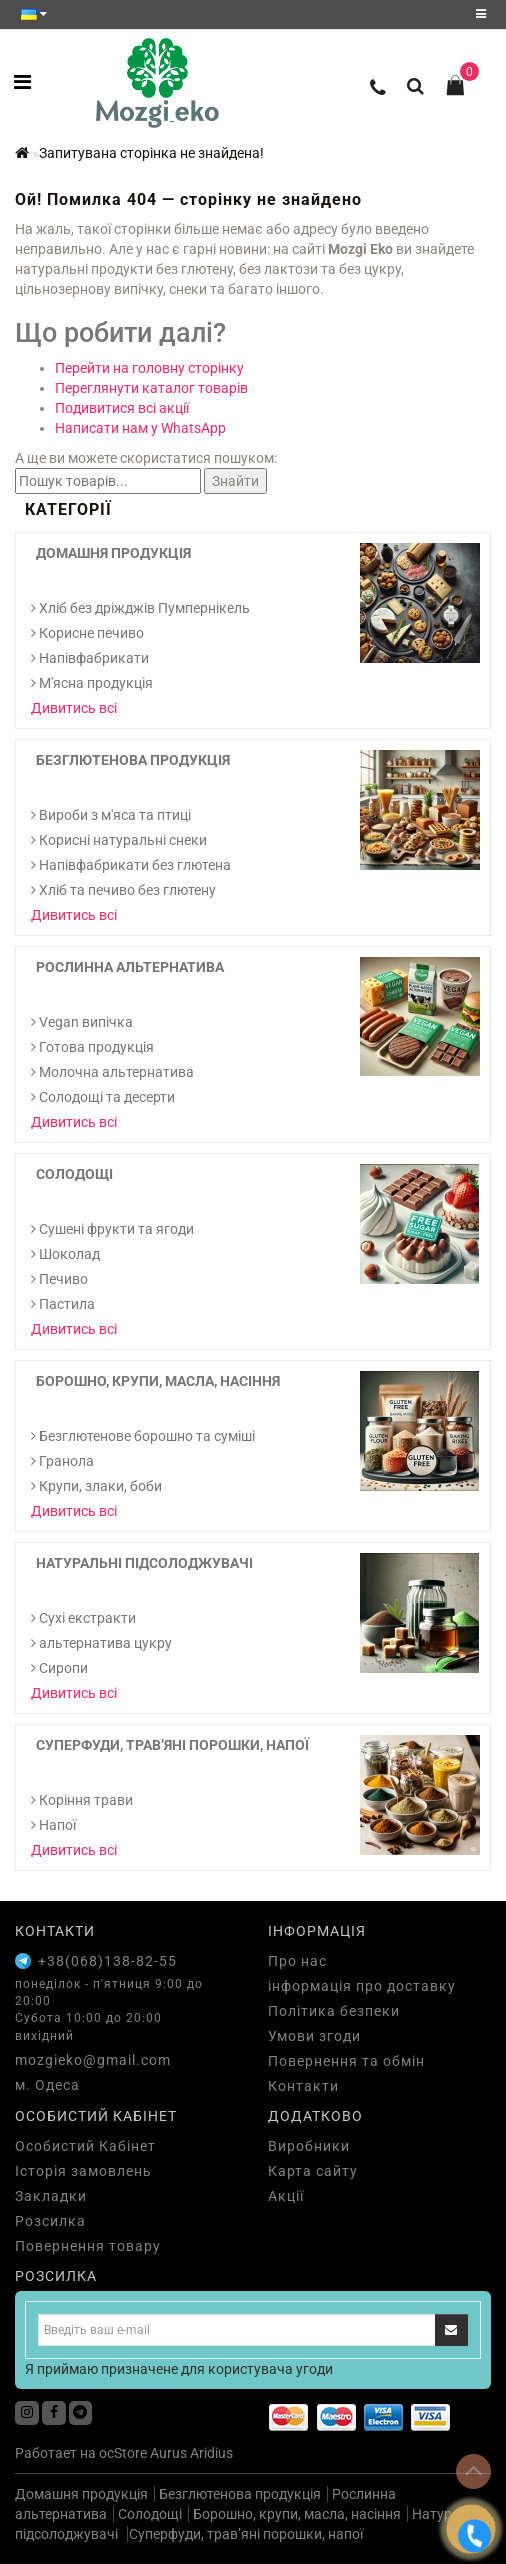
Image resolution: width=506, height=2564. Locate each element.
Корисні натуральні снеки (119, 840)
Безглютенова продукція (133, 760)
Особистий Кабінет (85, 2146)
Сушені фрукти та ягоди (112, 1229)
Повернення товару (88, 2246)
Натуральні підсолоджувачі (144, 1563)
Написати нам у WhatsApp (140, 428)
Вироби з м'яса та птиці (111, 815)
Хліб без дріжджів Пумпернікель (140, 608)
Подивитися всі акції (122, 408)
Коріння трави (82, 1800)
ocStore (123, 2453)
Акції (286, 2196)
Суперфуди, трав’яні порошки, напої (172, 1745)
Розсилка (50, 2221)
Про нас (297, 1961)
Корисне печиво (87, 633)
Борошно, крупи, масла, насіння (158, 1381)
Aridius (211, 2453)
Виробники (309, 2146)
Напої (53, 1825)
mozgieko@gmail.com (93, 2060)
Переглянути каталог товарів (151, 388)
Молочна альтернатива (112, 1072)
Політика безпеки (334, 2011)
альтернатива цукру (101, 1643)
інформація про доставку (362, 1986)
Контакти (303, 2086)
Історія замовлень (83, 2171)
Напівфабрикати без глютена (131, 865)
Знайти (235, 481)
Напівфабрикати (90, 658)
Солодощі (74, 1174)
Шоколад (65, 1254)
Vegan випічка (82, 1022)
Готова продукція (92, 1047)
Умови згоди (314, 2036)
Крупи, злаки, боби (96, 1486)
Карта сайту (313, 2171)
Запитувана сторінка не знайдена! (151, 153)
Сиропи (59, 1668)
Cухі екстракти (83, 1618)
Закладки (51, 2196)
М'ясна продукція (92, 683)
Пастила (63, 1304)
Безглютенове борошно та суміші (143, 1436)
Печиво (59, 1279)
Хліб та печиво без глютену (123, 890)
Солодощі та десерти (103, 1097)
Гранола (62, 1461)
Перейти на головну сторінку (149, 368)
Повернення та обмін (346, 2061)
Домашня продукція (113, 553)
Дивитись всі (74, 708)
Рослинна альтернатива (130, 967)
